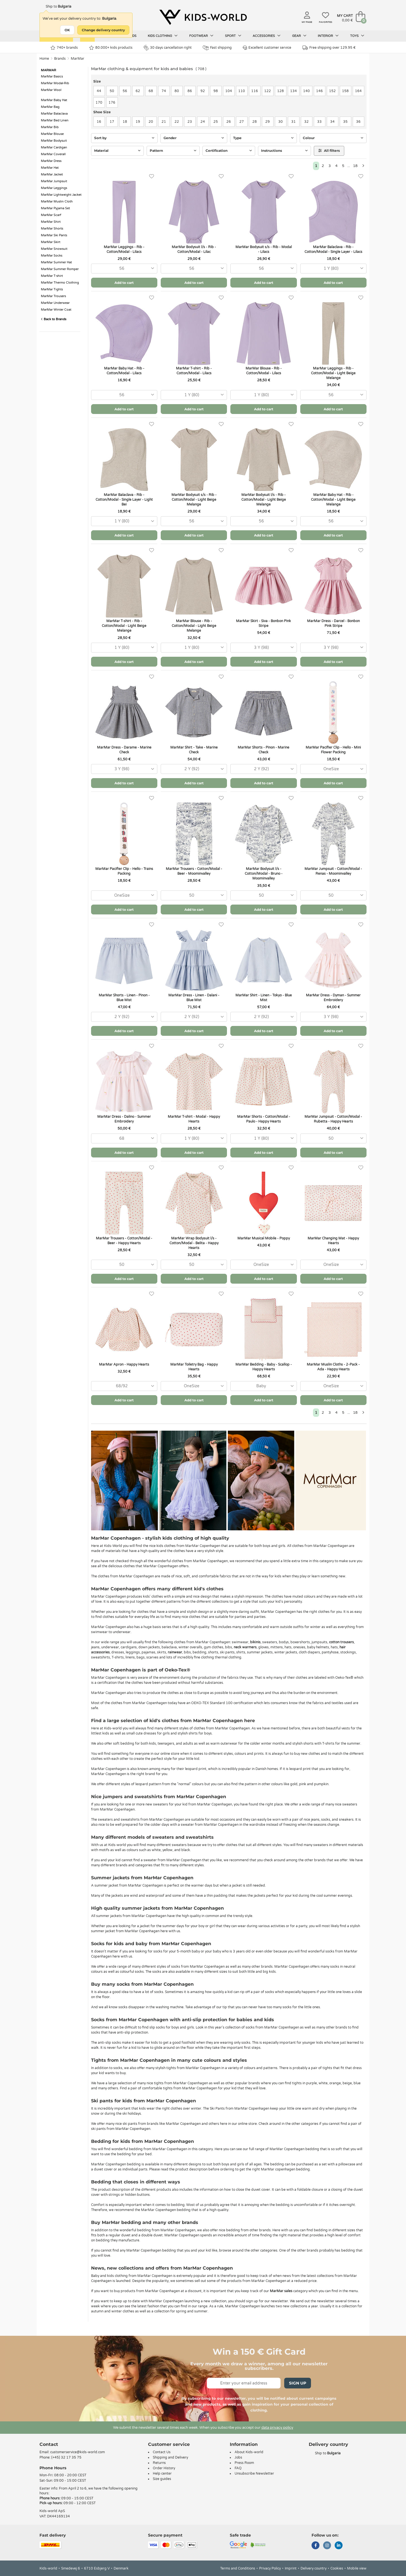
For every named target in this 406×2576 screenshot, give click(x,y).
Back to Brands (53, 319)
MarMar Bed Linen (55, 120)
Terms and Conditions (237, 2568)
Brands (60, 59)
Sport (233, 36)
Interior (328, 36)
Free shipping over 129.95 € (329, 48)
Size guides (162, 2479)
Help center (162, 2473)
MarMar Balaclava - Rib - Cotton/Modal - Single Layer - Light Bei (124, 499)
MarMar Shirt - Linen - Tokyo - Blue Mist (263, 997)
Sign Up (297, 2383)
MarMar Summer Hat (56, 262)
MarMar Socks (51, 255)
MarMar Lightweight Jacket (61, 195)
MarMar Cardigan (54, 147)
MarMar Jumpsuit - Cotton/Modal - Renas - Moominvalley (333, 871)
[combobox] (124, 268)
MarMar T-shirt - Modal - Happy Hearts (194, 1119)
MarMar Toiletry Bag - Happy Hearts (194, 1366)
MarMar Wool (51, 90)
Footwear (201, 36)
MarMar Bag (50, 107)
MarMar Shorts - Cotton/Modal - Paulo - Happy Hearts (263, 1119)
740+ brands (64, 48)
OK (67, 30)
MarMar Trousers (53, 296)
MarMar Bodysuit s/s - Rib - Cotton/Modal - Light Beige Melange (194, 499)
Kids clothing (163, 36)
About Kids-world (249, 2452)
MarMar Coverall (53, 154)
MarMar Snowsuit (54, 249)
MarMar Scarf (51, 215)
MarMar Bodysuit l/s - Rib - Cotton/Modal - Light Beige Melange (263, 499)
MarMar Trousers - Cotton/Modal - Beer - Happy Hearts (124, 1240)
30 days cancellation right (168, 47)
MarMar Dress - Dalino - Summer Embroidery (124, 1119)
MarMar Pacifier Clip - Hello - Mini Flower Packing (333, 749)
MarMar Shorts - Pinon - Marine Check (263, 749)
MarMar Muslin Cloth (57, 201)
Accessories (267, 36)
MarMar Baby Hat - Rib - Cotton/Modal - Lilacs (124, 370)
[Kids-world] (203, 17)
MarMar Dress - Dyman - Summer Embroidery (333, 997)
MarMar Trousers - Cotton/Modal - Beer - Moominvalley (194, 871)
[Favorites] (152, 176)
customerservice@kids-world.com (77, 2452)
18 (355, 166)
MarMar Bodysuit (54, 141)
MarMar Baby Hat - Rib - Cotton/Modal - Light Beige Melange (333, 499)
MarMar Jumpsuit (54, 181)
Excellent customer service (267, 48)
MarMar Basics (52, 76)
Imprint (291, 2568)
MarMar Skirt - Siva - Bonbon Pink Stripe (263, 623)
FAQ (238, 2468)
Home (44, 59)
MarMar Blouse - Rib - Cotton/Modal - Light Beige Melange (194, 626)
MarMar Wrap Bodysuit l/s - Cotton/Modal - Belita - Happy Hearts (194, 1243)
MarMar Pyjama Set (55, 208)
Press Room (244, 2463)
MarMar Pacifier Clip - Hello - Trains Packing (124, 871)
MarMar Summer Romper (60, 269)
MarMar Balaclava (54, 113)
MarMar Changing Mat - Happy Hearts (333, 1240)
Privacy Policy (270, 2568)
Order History (164, 2468)
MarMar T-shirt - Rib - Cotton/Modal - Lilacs (194, 370)
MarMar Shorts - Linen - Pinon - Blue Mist (124, 997)
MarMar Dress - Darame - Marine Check (124, 749)
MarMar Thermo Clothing (60, 282)
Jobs (238, 2457)
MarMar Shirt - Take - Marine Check (194, 749)
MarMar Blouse (52, 134)
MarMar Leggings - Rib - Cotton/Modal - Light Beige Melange (333, 373)
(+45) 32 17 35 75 (66, 2457)
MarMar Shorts (52, 228)
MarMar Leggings (54, 188)
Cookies (336, 2568)
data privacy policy (277, 2427)
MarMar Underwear (55, 303)
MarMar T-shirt (52, 276)
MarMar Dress (51, 161)
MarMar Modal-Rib (55, 83)
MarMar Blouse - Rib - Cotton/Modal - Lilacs (264, 370)
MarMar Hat (50, 168)
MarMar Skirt (50, 242)
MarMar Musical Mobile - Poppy (263, 1238)
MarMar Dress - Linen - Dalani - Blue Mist (193, 997)
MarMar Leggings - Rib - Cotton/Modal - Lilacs (124, 249)
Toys (357, 36)
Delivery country (313, 2568)
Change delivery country (103, 30)
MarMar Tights (52, 289)
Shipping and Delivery (170, 2457)
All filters (329, 150)
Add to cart (124, 282)
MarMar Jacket (52, 174)
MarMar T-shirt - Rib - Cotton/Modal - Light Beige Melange (124, 626)
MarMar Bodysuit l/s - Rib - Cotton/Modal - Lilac (194, 249)
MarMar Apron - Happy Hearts (124, 1364)
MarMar (77, 59)
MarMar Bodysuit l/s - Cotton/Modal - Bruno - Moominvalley (264, 873)
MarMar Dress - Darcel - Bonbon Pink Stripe (333, 623)
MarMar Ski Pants (54, 235)
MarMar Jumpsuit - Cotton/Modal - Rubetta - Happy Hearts (333, 1119)
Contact (48, 2444)
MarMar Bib (50, 127)
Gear (299, 36)
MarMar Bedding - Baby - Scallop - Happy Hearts (263, 1366)
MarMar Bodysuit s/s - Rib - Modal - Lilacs (263, 249)
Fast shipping (217, 47)
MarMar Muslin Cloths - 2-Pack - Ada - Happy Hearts (333, 1366)
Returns (159, 2463)
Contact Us (162, 2452)
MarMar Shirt (51, 222)
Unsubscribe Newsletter (254, 2473)
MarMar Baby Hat (54, 100)
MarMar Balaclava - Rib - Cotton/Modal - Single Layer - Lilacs (333, 249)
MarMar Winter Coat (56, 309)
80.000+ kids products (111, 48)
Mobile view (357, 2568)
